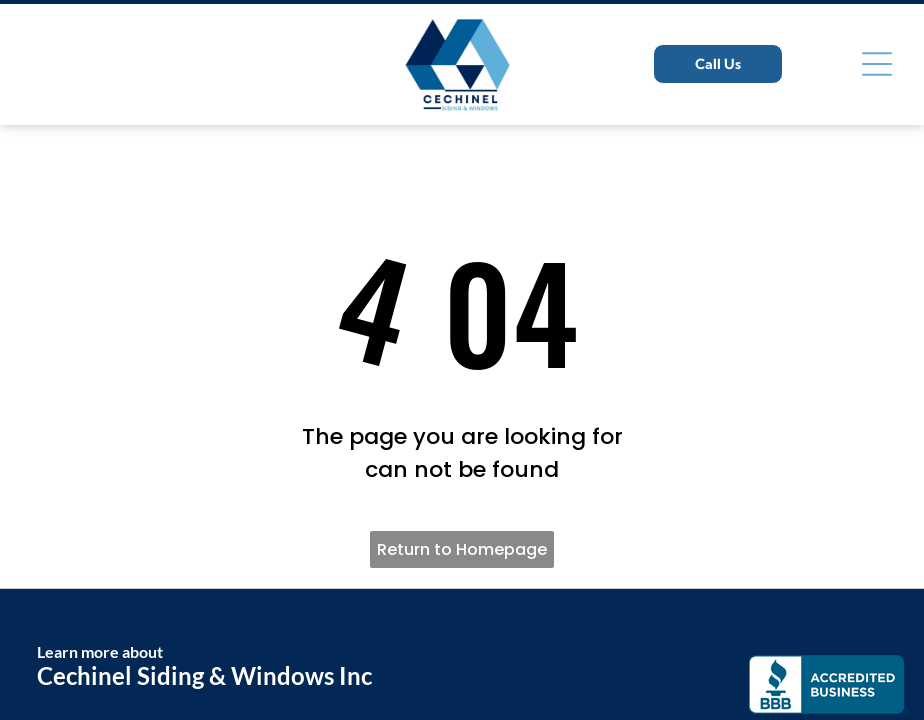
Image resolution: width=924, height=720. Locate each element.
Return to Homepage (462, 549)
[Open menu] (877, 64)
